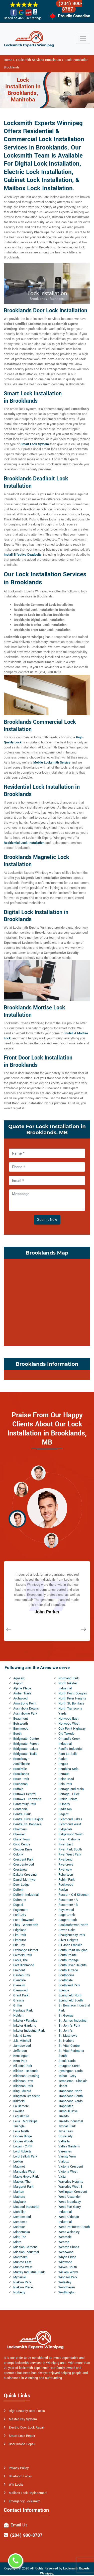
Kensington (21, 2056)
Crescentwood (23, 1864)
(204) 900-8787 (70, 6)
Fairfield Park (22, 1955)
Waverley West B (70, 2186)
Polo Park (65, 1784)
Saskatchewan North (73, 1925)
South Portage (68, 1960)
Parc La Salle (67, 1754)
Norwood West (68, 1723)
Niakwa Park (22, 2282)
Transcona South (70, 2096)
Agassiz (19, 1678)
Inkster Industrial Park (29, 2030)
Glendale (19, 1980)
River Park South (70, 1849)
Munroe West (22, 2267)
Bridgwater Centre (26, 1738)
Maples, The (22, 2181)
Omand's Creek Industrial (69, 1741)
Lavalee (18, 2111)
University (65, 2136)
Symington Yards (70, 2071)
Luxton (18, 2161)
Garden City (21, 1975)
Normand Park (68, 1678)
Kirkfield (19, 2101)
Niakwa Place (23, 2287)
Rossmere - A (68, 1900)
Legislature (21, 2116)
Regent (63, 1814)
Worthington (66, 2292)
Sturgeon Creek (69, 2066)
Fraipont (19, 1970)
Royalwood (66, 1910)
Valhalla (64, 2141)
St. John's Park (69, 2025)
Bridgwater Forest (26, 1743)
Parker (62, 1759)
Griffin (17, 2005)
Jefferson (20, 2051)
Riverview (65, 1869)
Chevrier (19, 1834)
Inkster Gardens (24, 2025)
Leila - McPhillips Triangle (25, 2124)
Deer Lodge (21, 1884)
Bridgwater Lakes (25, 1749)
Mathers (19, 2196)
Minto (17, 2242)
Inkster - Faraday (25, 2020)
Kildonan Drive (23, 2081)
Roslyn (63, 1889)
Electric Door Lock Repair (27, 2427)
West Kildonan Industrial (68, 2219)
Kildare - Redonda (25, 2071)
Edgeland (19, 1930)
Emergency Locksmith (24, 2501)
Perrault (63, 1774)
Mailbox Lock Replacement (28, 2493)
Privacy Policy (19, 2468)
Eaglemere (20, 1910)
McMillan (19, 2212)
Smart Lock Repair (22, 2436)
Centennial (20, 1809)
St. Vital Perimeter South (71, 2053)
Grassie (18, 2000)
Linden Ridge (22, 2136)
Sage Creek (66, 1915)
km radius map (47, 1301)
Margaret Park (23, 2186)
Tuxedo (63, 2116)
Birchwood (20, 1728)
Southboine (66, 1975)
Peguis (63, 1764)
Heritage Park (23, 2010)
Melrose (19, 2227)
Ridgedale (65, 1829)
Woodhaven (66, 2287)
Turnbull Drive (68, 2111)
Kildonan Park (23, 2086)
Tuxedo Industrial (70, 2121)
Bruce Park (21, 1779)
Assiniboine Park (25, 1713)
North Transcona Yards (70, 1711)
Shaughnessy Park (71, 1935)
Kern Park (20, 2061)
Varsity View (67, 2156)
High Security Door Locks (27, 2411)
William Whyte (68, 2272)
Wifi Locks (16, 2484)
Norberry (19, 2292)
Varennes (65, 2151)
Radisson (65, 1809)
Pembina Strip (68, 1769)
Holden (18, 2015)
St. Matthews (67, 2035)
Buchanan (20, 1784)
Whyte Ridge (67, 2257)
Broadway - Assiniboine (21, 1761)
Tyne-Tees (65, 2131)
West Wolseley (68, 2232)
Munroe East (22, 2262)
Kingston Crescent (26, 2096)
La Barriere (21, 2106)
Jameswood (22, 2045)
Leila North (21, 2131)
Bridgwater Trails (25, 1754)
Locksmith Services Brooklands (38, 60)
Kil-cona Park (22, 2066)
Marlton (18, 2191)
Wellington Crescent (72, 2191)
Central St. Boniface (27, 1824)
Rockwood (65, 1884)
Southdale (65, 1980)
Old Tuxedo (66, 1733)
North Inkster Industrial (67, 1686)
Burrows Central (24, 1794)
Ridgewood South (70, 1834)
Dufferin (18, 1889)
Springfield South (70, 2000)
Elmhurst (19, 1940)
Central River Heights (28, 1819)
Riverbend (65, 1859)
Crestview (20, 1869)
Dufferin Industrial (26, 1894)
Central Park (22, 1814)
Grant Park (20, 1995)
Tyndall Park (67, 2126)
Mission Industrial (26, 2252)
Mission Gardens (25, 2247)
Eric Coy (19, 1945)
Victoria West (67, 2171)
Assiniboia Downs (26, 1708)
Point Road (66, 1779)
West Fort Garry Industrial (69, 2209)
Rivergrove (65, 1864)
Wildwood (65, 2262)
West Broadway (69, 2202)
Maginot (19, 2166)
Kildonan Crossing (26, 2076)
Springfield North (70, 1995)
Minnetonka (21, 2232)
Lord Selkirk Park (25, 2156)
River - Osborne (69, 1839)
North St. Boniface (71, 1703)
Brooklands (21, 1774)
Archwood (20, 1698)
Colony (18, 1854)
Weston (63, 2242)
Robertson (65, 1874)
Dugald (18, 1905)
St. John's (65, 2030)
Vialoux (63, 2161)
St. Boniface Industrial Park (74, 2008)
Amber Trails (22, 1693)
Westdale (65, 2237)
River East (65, 1844)
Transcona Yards (70, 2101)
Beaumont (20, 1718)
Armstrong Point (24, 1703)
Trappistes (65, 2106)
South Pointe (67, 1955)
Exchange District (25, 1950)
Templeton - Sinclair (72, 2081)
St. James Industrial (72, 2020)
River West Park (69, 1854)
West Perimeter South (74, 2227)
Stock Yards (67, 2061)
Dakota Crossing (25, 1874)
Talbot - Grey (67, 2076)
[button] (38, 1473)
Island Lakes (22, 2035)
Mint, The (19, 2237)
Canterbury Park (24, 1804)
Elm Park (19, 1935)
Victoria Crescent (70, 2166)
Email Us (19, 2525)
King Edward (22, 2091)
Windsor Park (67, 2277)
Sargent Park (67, 1920)
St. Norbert (66, 2040)
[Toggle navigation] (83, 39)
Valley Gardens (69, 2146)
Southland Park (69, 1985)
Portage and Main (71, 1789)
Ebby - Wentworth (25, 1925)
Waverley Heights (70, 2181)
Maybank (19, 2202)
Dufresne (19, 1900)
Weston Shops (68, 2247)
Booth (17, 1733)
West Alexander (69, 2196)
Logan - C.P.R (22, 2146)
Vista (62, 2176)
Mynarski (19, 2277)
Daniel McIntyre (24, 1879)
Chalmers (20, 1829)
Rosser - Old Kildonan (73, 1894)
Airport (18, 1683)
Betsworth (20, 1723)
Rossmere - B (68, 1905)
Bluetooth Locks (20, 2476)
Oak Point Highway (71, 1728)
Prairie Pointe (67, 1799)
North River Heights (72, 1698)
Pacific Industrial (70, 1749)
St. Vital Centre (69, 2045)
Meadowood (22, 2217)
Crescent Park (23, 1859)
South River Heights (72, 1965)
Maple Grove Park (26, 2176)
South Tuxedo (68, 1970)
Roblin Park (66, 1879)
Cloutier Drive (22, 1849)
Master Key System (23, 2419)
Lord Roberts (22, 2151)
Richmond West (69, 1824)
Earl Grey (19, 1915)
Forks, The (20, 1960)
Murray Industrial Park (29, 2272)
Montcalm (20, 2257)
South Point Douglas (72, 1950)
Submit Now (47, 1219)
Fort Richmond (23, 1965)
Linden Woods (23, 2141)
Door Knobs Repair (22, 2444)
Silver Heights (68, 1940)
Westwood (65, 2252)
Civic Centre (21, 1844)
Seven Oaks (66, 1930)
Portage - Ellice (69, 1794)
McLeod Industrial (26, 2207)
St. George (65, 2015)
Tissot (62, 2086)
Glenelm (19, 1985)
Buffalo (18, 1789)
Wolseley (64, 2282)
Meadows (20, 2222)
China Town (21, 1839)
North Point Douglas (72, 1693)
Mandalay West (24, 2171)
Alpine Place (22, 1688)
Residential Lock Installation (24, 843)
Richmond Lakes (70, 1819)
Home (8, 60)
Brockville (20, 1769)
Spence (63, 1990)
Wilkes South (67, 2267)
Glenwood (20, 1990)
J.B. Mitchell (22, 2040)
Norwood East (68, 1718)
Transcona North (70, 2091)
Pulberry (64, 1804)
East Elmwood (23, 1920)
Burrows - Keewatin (27, 1799)
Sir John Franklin (70, 1945)
